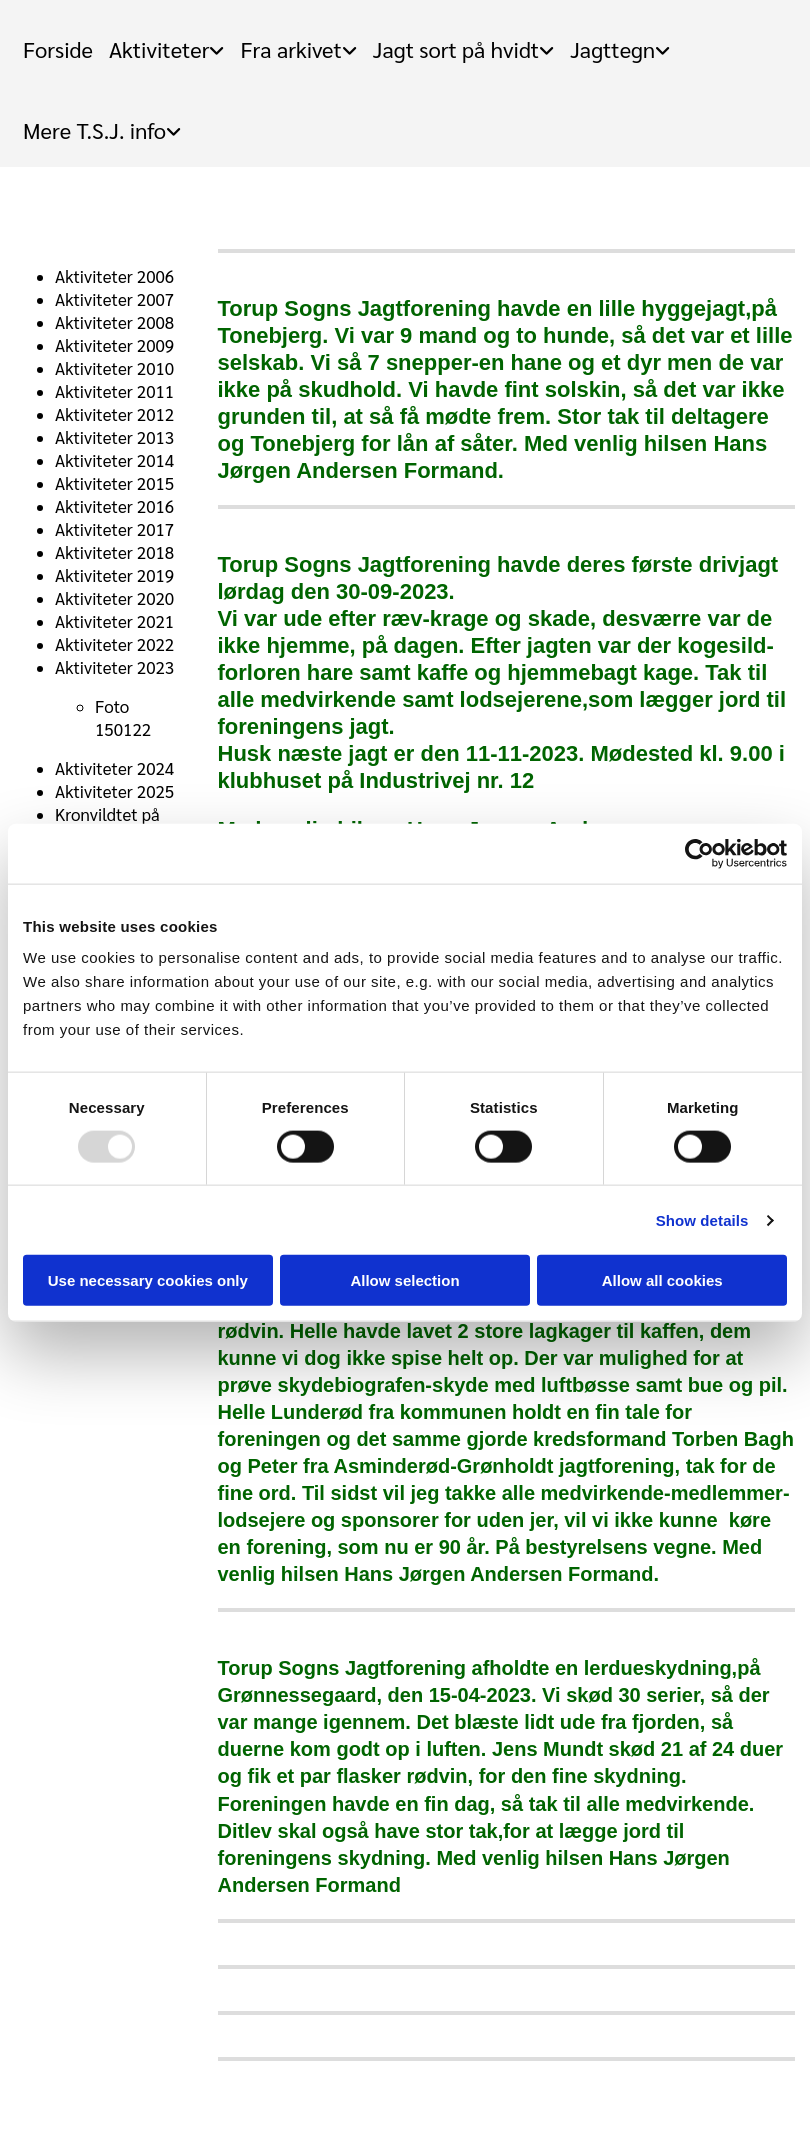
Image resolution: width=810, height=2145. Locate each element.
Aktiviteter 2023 (114, 667)
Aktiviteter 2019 (114, 575)
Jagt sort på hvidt (456, 49)
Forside (58, 49)
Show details (702, 1219)
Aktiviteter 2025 (114, 791)
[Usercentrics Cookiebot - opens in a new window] (699, 853)
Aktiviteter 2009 (114, 345)
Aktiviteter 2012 (114, 414)
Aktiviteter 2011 (114, 391)
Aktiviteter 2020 (114, 598)
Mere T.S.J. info (94, 130)
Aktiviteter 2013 (114, 437)
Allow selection (404, 1280)
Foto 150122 (123, 717)
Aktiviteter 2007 (114, 299)
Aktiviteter (159, 49)
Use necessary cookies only (148, 1280)
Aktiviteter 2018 (114, 552)
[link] (167, 40)
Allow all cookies (662, 1280)
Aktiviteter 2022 (114, 644)
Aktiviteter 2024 (114, 768)
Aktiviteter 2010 (114, 368)
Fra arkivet (290, 49)
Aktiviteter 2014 (114, 460)
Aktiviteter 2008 (114, 322)
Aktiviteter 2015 (114, 483)
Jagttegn (612, 49)
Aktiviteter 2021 (114, 621)
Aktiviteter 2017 (114, 529)
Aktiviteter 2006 (114, 276)
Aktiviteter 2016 (114, 506)
